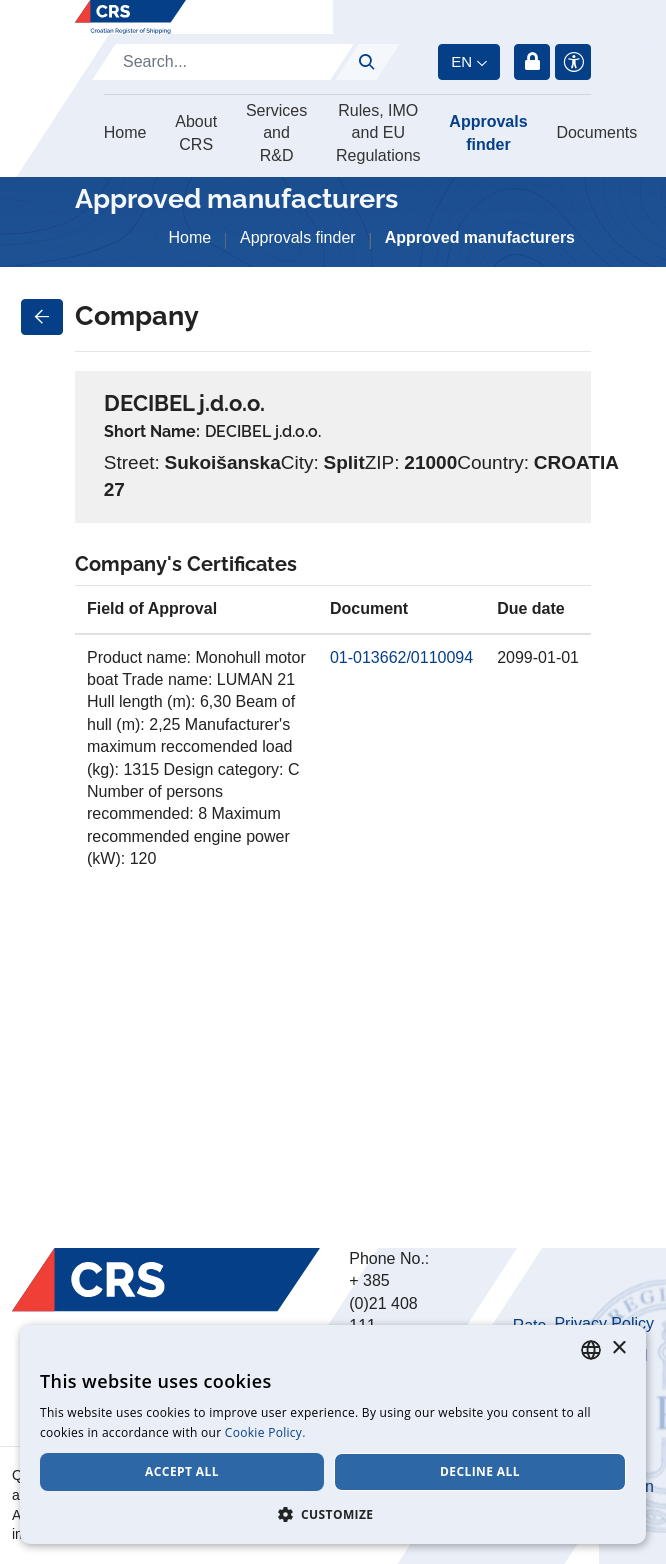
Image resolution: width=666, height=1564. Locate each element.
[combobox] (591, 1350)
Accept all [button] (182, 1471)
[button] (333, 1514)
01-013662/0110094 (401, 657)
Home (125, 132)
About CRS (196, 132)
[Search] (223, 62)
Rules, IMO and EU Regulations (378, 133)
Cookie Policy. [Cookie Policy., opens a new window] (265, 1432)
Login (532, 62)
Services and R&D (276, 133)
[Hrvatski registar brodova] (130, 17)
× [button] (618, 1348)
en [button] (461, 61)
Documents (596, 132)
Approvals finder (488, 132)
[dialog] (333, 1434)
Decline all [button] (480, 1471)
